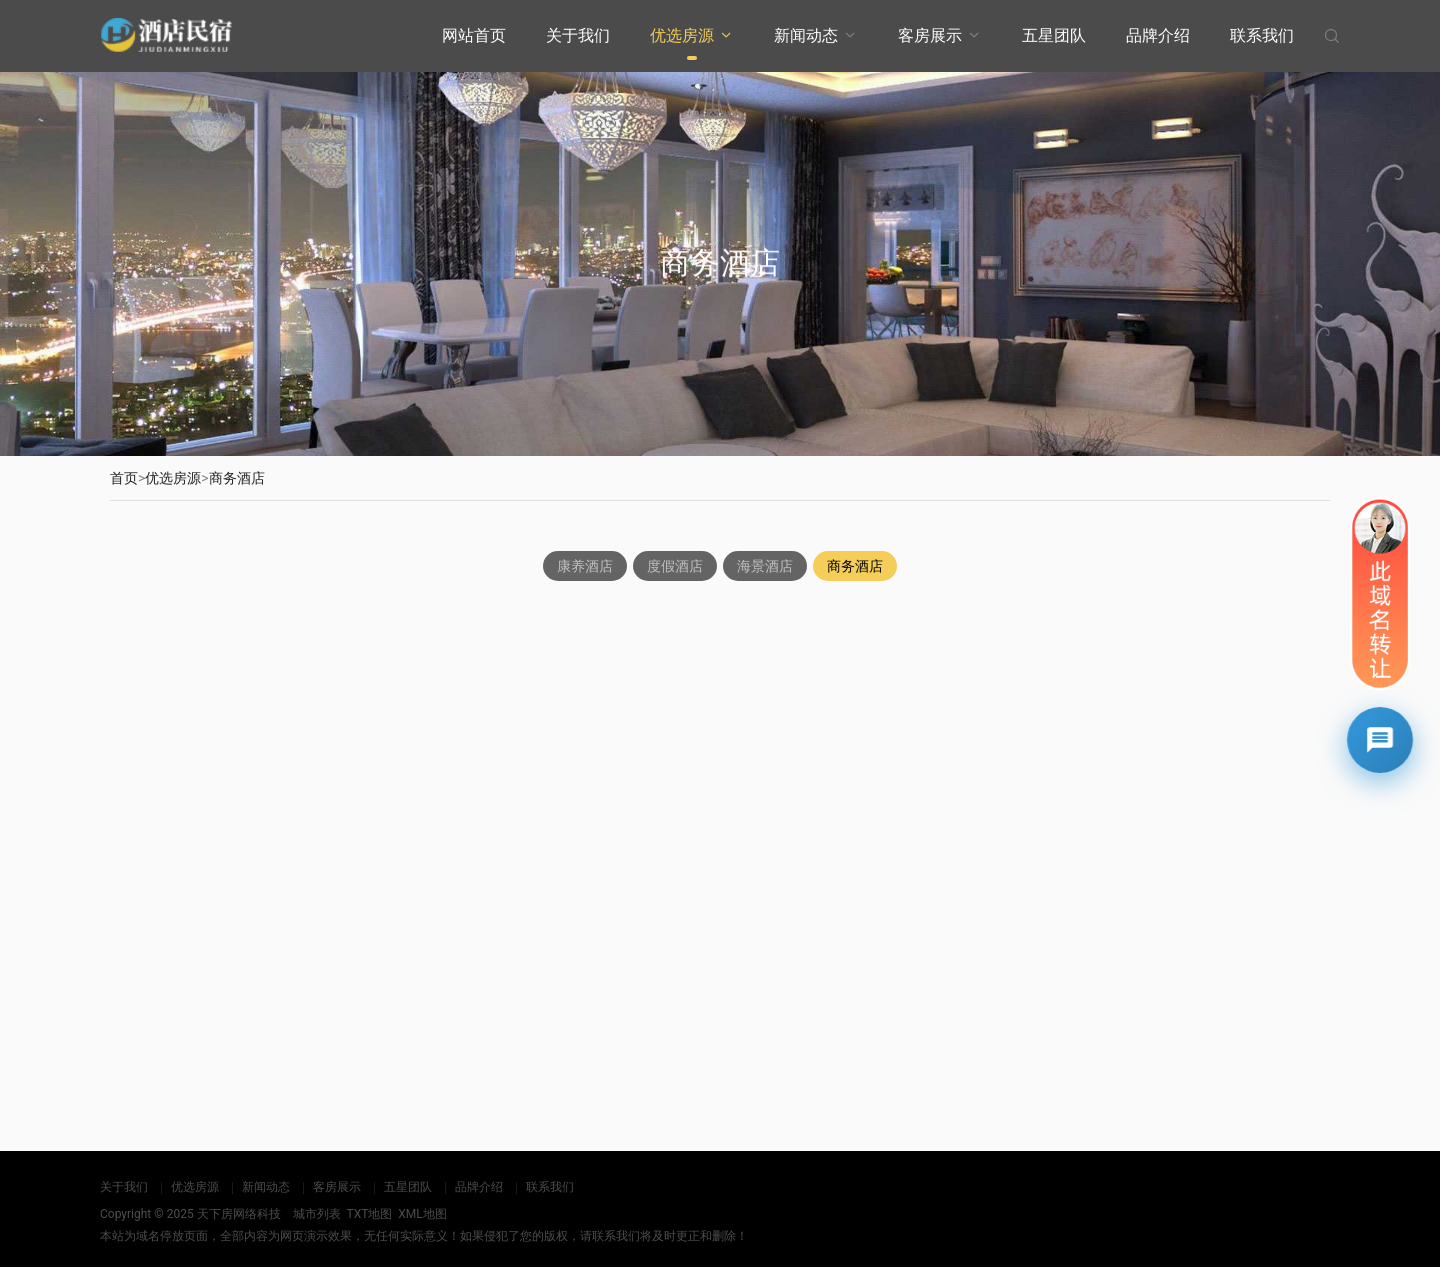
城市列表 (317, 1214)
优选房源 (682, 35)
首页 (124, 478)
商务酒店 (237, 478)
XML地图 (422, 1214)
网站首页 (474, 35)
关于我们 (578, 35)
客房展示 (930, 35)
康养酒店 (585, 568)
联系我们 (1262, 35)
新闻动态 (806, 35)
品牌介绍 (1158, 35)
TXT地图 (369, 1214)
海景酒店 (765, 568)
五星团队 (1054, 35)
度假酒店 (675, 568)
